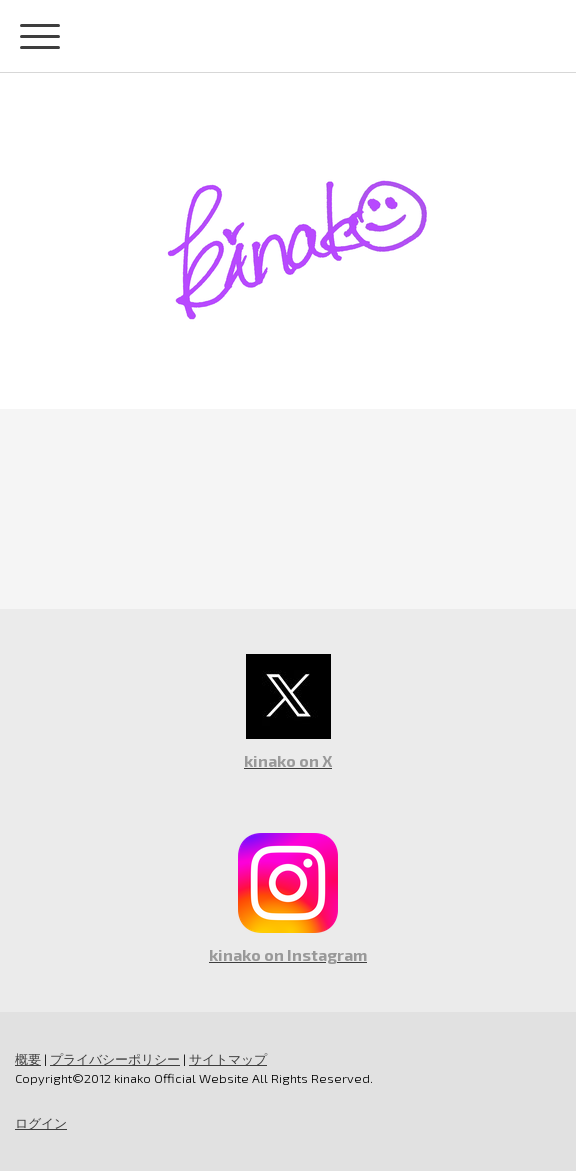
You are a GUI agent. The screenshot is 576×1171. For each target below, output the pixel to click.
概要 (28, 1059)
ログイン (41, 1123)
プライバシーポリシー (115, 1059)
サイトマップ (228, 1059)
